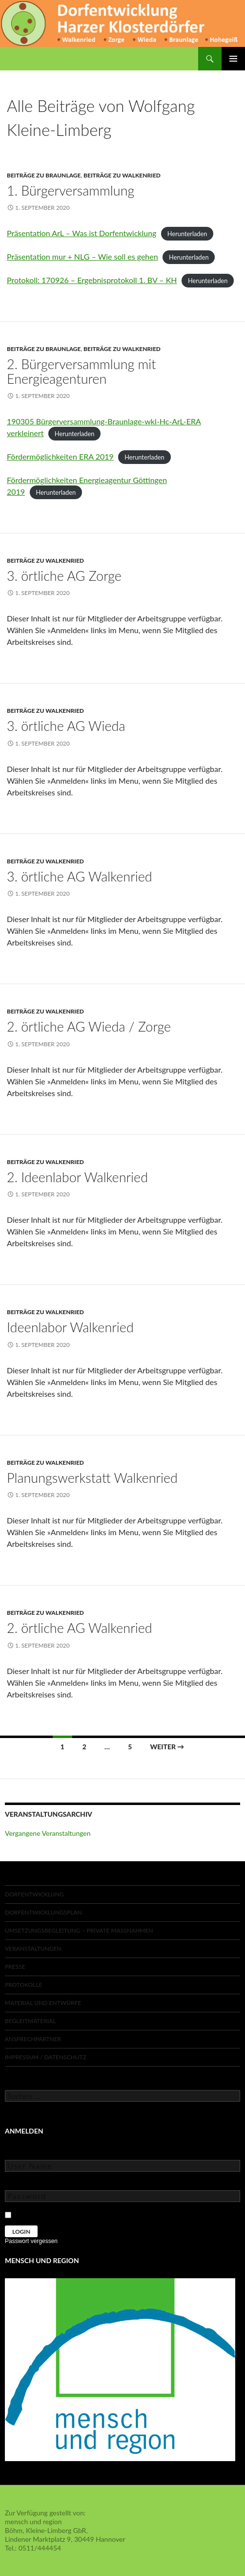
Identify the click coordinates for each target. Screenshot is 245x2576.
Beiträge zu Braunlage (44, 175)
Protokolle (23, 1984)
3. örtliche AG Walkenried (79, 876)
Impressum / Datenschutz (45, 2057)
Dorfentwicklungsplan (43, 1912)
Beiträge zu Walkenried (122, 175)
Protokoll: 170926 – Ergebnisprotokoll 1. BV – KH (92, 280)
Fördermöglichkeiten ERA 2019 (60, 456)
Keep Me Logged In (45, 2213)
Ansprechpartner (33, 2039)
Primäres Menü (233, 58)
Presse (15, 1966)
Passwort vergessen (31, 2241)
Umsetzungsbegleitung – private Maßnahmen (79, 1930)
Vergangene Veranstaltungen (48, 1833)
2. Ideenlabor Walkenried (77, 1177)
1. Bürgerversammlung (70, 190)
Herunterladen (187, 234)
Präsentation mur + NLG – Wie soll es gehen (82, 256)
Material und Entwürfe (43, 2002)
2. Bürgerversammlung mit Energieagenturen (81, 371)
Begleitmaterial (30, 2021)
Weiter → (167, 1746)
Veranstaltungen (33, 1948)
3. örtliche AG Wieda (66, 726)
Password (19, 2183)
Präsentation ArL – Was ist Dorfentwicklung (81, 233)
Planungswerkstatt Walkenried (92, 1478)
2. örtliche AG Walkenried (79, 1628)
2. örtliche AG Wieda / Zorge (89, 1026)
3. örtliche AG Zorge (64, 576)
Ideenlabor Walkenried (70, 1327)
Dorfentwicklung (34, 1894)
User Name (22, 2153)
